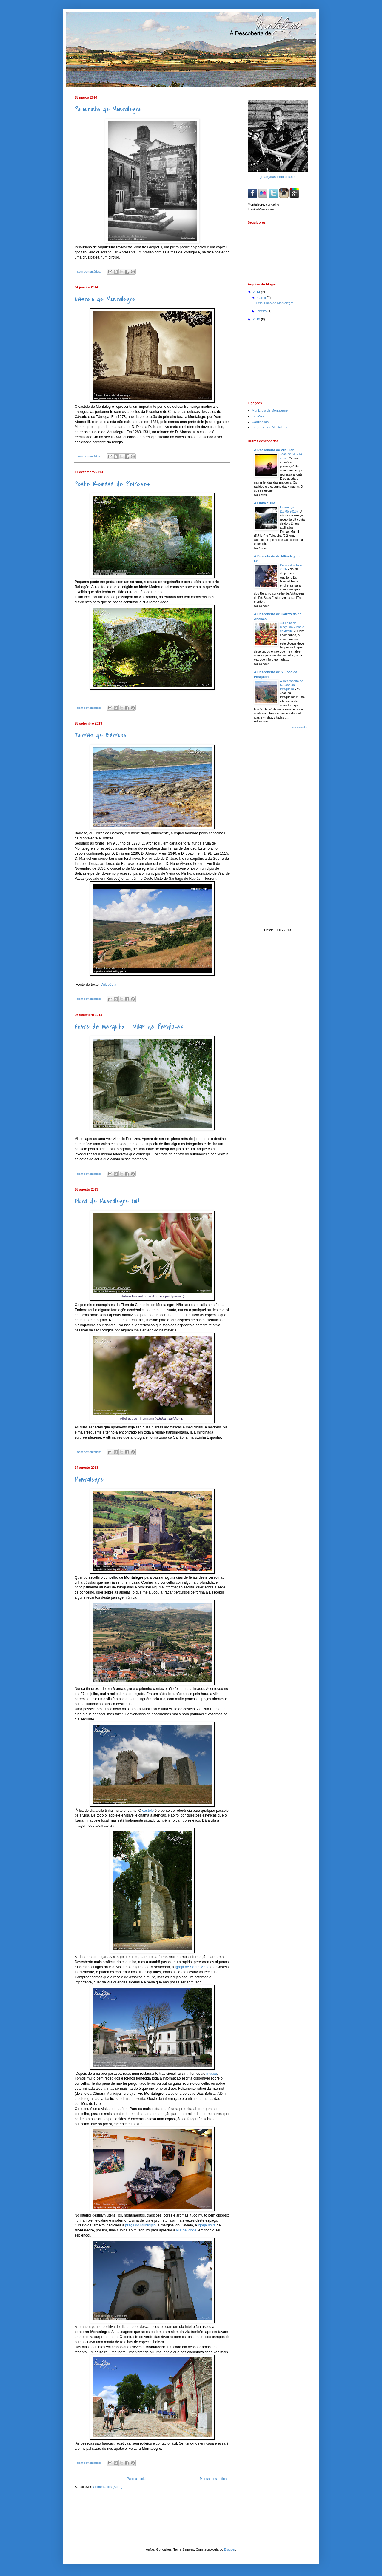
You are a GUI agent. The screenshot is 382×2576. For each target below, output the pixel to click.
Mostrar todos (299, 727)
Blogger (229, 2549)
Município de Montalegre (270, 410)
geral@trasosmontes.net (277, 177)
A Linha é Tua (264, 503)
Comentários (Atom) (107, 2487)
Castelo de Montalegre (105, 299)
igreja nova (206, 2225)
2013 (257, 319)
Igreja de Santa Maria (192, 1967)
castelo (148, 1810)
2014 (257, 292)
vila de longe (186, 2230)
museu (211, 2073)
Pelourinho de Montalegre (108, 109)
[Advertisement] (277, 361)
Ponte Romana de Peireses (112, 484)
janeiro (262, 311)
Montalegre (89, 1479)
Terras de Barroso (100, 735)
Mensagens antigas (214, 2478)
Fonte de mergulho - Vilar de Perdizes (129, 1026)
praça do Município (140, 2225)
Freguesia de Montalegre (270, 427)
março (262, 297)
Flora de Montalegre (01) (107, 1201)
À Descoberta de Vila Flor (274, 450)
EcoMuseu (259, 416)
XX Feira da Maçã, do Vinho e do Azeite (292, 627)
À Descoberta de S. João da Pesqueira (291, 685)
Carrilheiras (260, 422)
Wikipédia (108, 984)
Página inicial (136, 2478)
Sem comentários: (89, 271)
